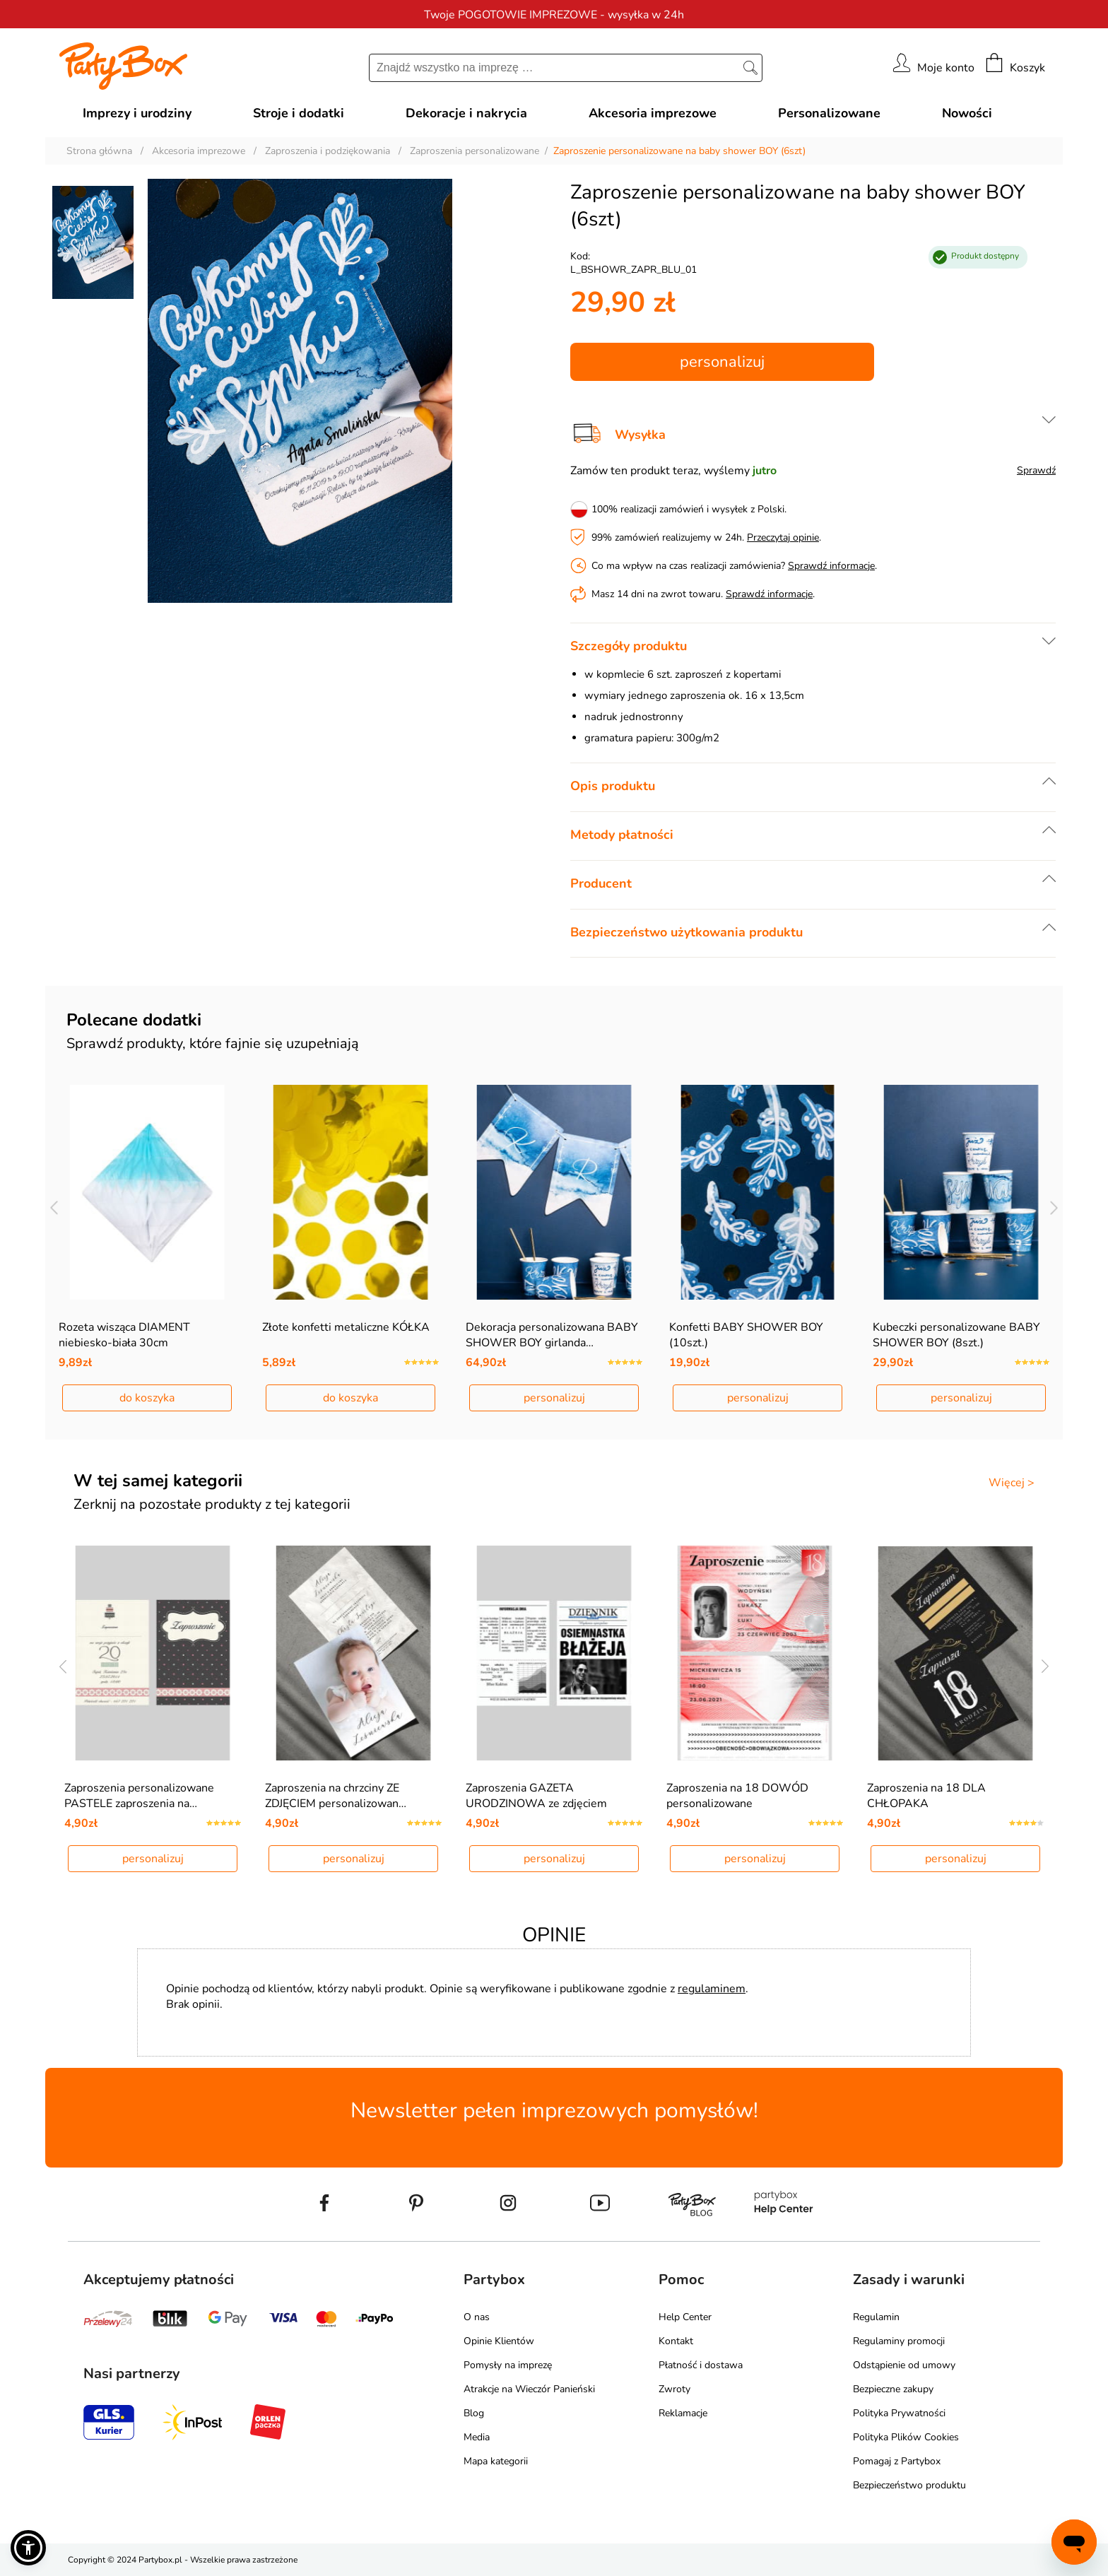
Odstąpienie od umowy (904, 2365)
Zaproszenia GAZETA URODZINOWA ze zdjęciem (536, 1795)
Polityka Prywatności (899, 2413)
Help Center (685, 2317)
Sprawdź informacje (831, 565)
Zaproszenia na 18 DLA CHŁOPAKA (926, 1795)
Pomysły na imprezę (508, 2365)
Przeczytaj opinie (783, 537)
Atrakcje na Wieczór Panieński (529, 2389)
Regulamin (876, 2317)
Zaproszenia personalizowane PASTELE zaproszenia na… (139, 1795)
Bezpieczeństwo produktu (909, 2485)
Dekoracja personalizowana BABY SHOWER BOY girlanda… (552, 1335)
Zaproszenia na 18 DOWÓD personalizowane (737, 1795)
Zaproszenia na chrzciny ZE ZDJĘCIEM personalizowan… (335, 1795)
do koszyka (147, 1398)
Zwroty (674, 2389)
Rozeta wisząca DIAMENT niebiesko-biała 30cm (124, 1335)
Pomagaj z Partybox (897, 2461)
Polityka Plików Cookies (906, 2437)
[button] (28, 2548)
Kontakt (676, 2341)
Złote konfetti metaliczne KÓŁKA (346, 1327)
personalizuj (722, 361)
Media (477, 2437)
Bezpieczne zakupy (893, 2389)
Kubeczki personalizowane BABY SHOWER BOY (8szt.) (956, 1335)
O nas (477, 2317)
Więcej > (1012, 1482)
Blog (474, 2413)
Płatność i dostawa (701, 2365)
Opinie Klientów (499, 2341)
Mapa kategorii (496, 2461)
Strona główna (99, 151)
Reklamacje (683, 2413)
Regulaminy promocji (899, 2341)
